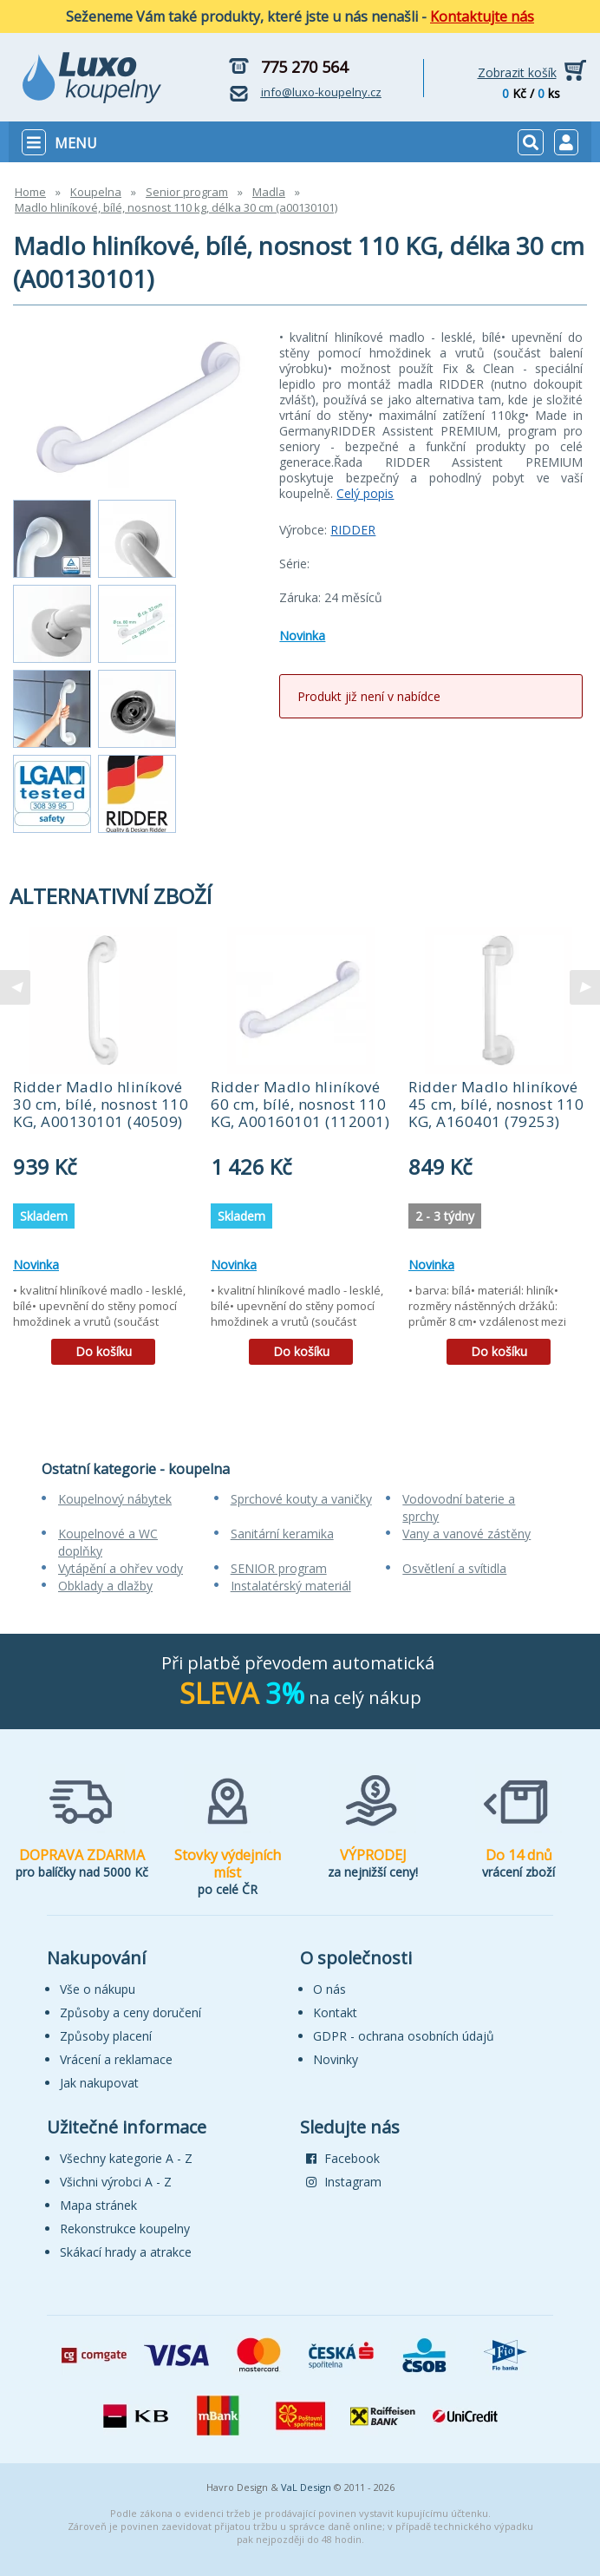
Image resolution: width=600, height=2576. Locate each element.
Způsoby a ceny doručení (130, 2012)
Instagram (344, 2181)
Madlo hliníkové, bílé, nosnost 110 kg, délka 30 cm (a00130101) (176, 207)
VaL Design (306, 2487)
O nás (329, 1989)
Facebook (343, 2158)
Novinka (302, 635)
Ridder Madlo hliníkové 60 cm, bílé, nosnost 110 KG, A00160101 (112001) (300, 1104)
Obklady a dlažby (105, 1585)
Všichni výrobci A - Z (116, 2181)
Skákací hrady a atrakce (126, 2252)
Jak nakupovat (99, 2083)
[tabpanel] (103, 1151)
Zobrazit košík (517, 72)
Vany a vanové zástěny (466, 1533)
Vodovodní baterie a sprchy (458, 1507)
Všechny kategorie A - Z (126, 2158)
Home (30, 192)
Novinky (335, 2059)
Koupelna (95, 192)
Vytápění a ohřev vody (120, 1568)
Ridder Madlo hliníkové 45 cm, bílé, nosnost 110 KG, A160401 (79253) (496, 1104)
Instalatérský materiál (291, 1585)
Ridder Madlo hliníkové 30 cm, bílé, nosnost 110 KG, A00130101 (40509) (100, 1104)
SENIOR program (279, 1568)
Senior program (187, 192)
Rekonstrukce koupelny (125, 2228)
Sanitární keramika (282, 1533)
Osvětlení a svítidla (454, 1568)
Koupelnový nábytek (115, 1499)
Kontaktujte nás (482, 16)
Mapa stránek (98, 2205)
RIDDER (352, 529)
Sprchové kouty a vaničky (301, 1499)
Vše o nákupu (97, 1989)
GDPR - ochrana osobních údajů (403, 2036)
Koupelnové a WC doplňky (108, 1542)
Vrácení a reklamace (116, 2059)
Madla (268, 192)
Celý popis (365, 493)
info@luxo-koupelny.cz (321, 92)
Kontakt (335, 2012)
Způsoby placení (106, 2036)
